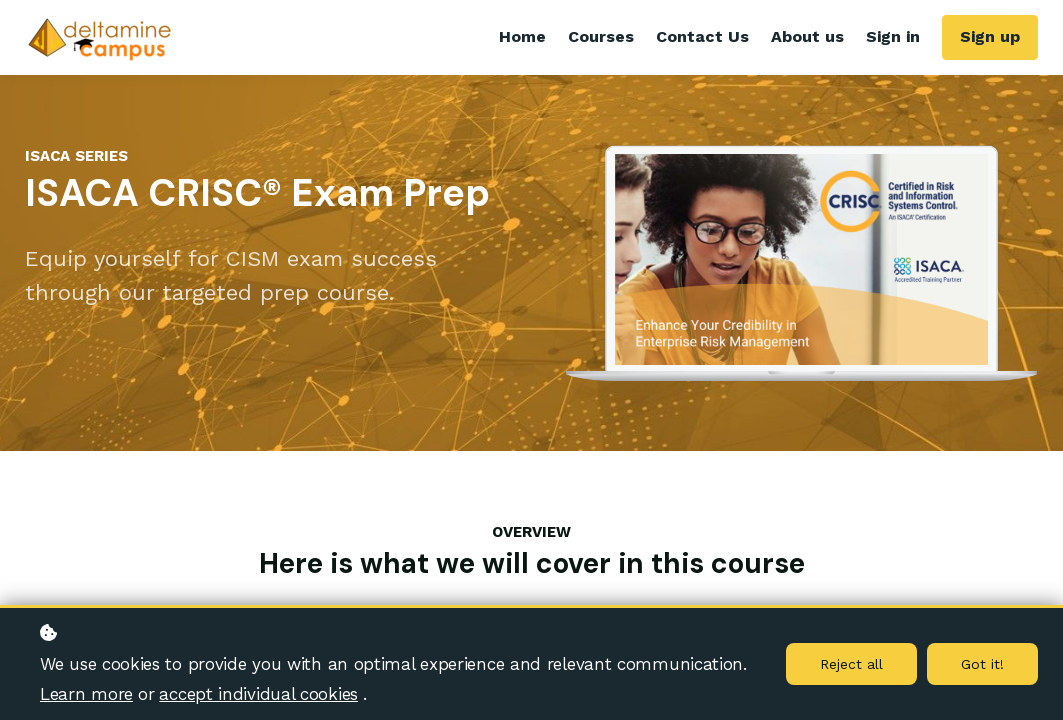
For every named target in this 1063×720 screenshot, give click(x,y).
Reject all (851, 664)
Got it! (982, 664)
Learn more (86, 694)
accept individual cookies (258, 694)
